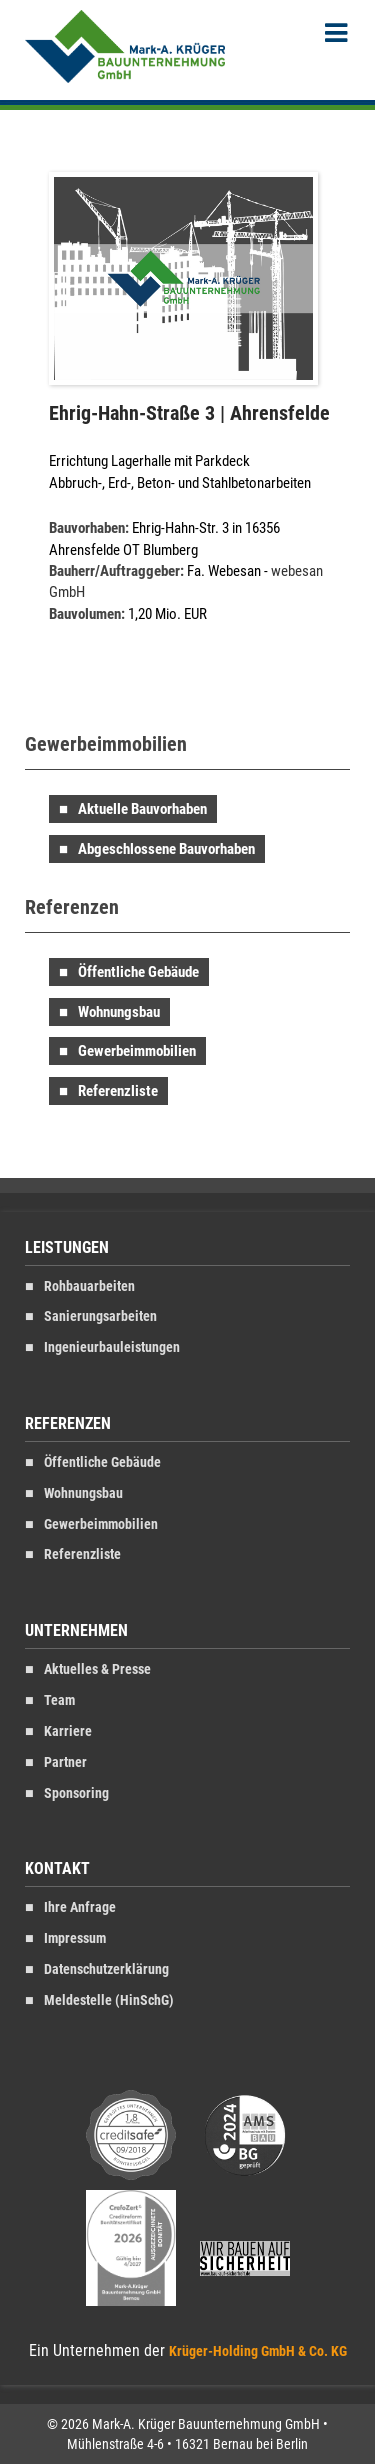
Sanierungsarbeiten (100, 1316)
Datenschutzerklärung (106, 1969)
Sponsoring (76, 1793)
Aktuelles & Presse (97, 1669)
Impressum (75, 1938)
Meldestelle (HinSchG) (109, 2000)
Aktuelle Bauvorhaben (142, 809)
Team (59, 1700)
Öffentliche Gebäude (138, 972)
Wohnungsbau (119, 1012)
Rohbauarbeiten (89, 1286)
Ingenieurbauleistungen (112, 1347)
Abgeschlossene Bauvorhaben (166, 849)
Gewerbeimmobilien (137, 1051)
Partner (65, 1762)
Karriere (68, 1731)
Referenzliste (118, 1091)
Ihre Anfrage (80, 1907)
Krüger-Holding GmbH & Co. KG (258, 2351)
